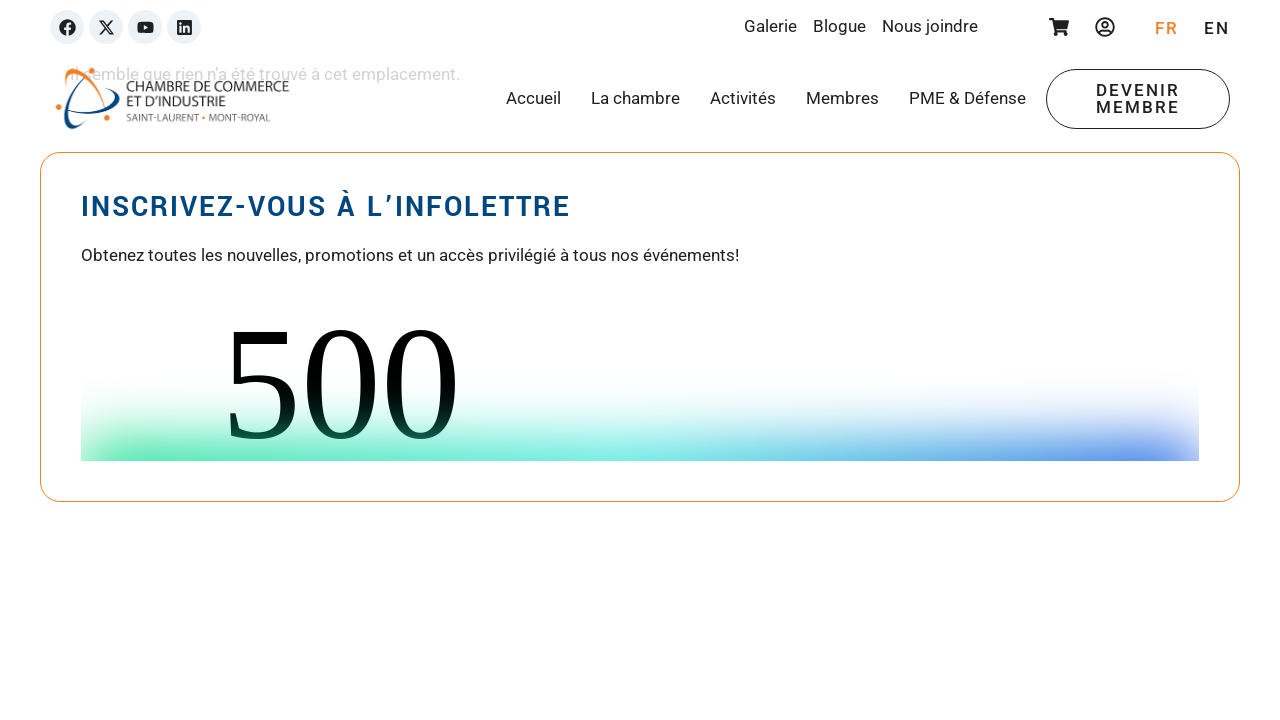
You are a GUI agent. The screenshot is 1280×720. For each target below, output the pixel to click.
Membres (842, 98)
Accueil (533, 98)
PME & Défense (967, 98)
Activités (743, 98)
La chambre (635, 98)
